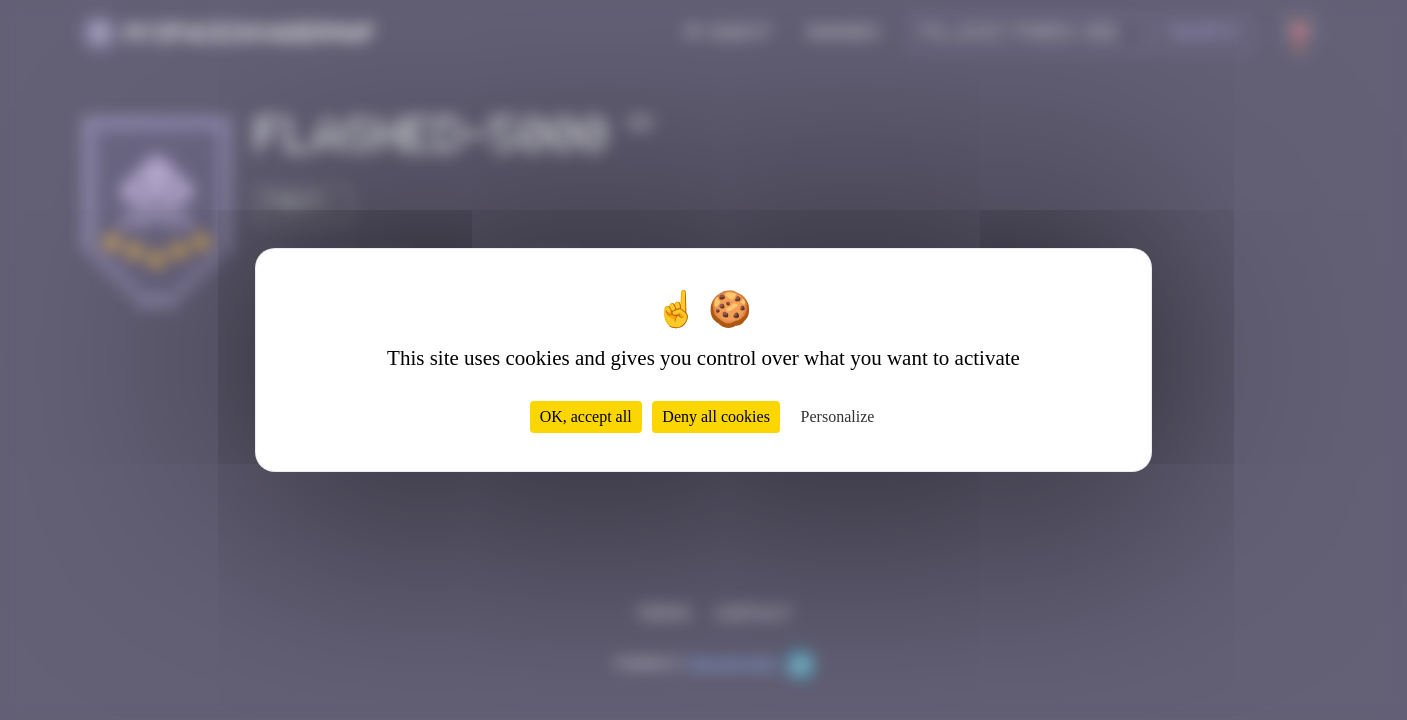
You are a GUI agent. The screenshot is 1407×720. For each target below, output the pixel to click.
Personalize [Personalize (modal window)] (838, 416)
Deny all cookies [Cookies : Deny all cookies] (716, 416)
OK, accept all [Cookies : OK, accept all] (586, 416)
